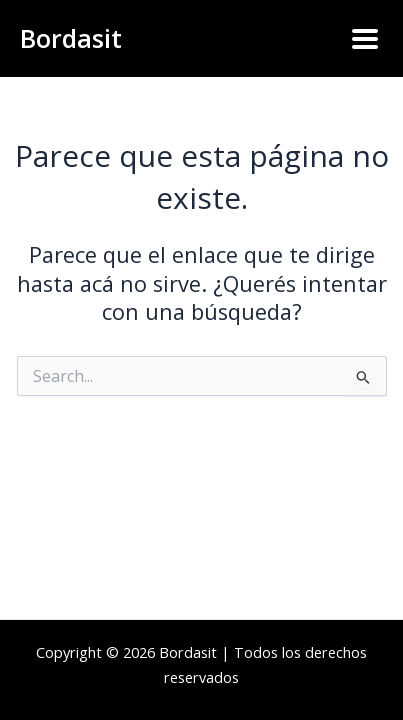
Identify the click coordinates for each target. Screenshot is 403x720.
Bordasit (71, 38)
